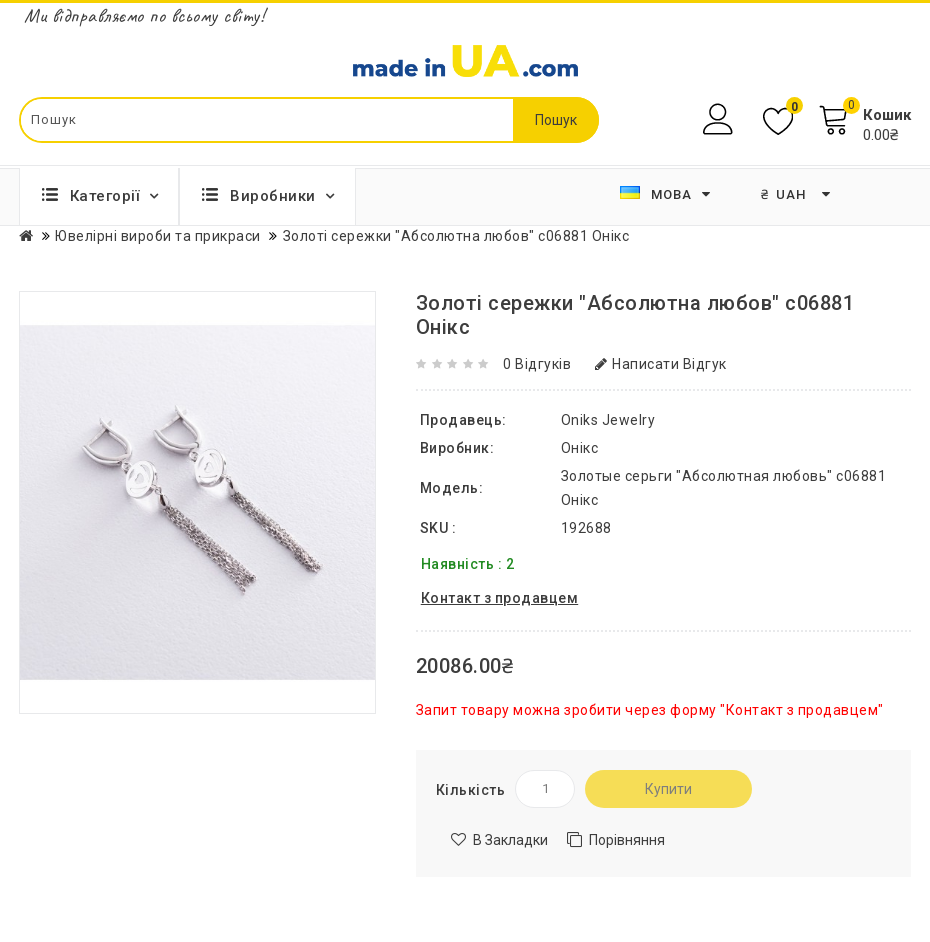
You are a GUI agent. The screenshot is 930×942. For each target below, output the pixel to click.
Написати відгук (661, 364)
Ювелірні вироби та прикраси (158, 236)
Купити (668, 789)
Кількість (471, 790)
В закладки (510, 840)
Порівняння (627, 840)
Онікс (580, 448)
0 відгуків (537, 364)
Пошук (556, 120)
